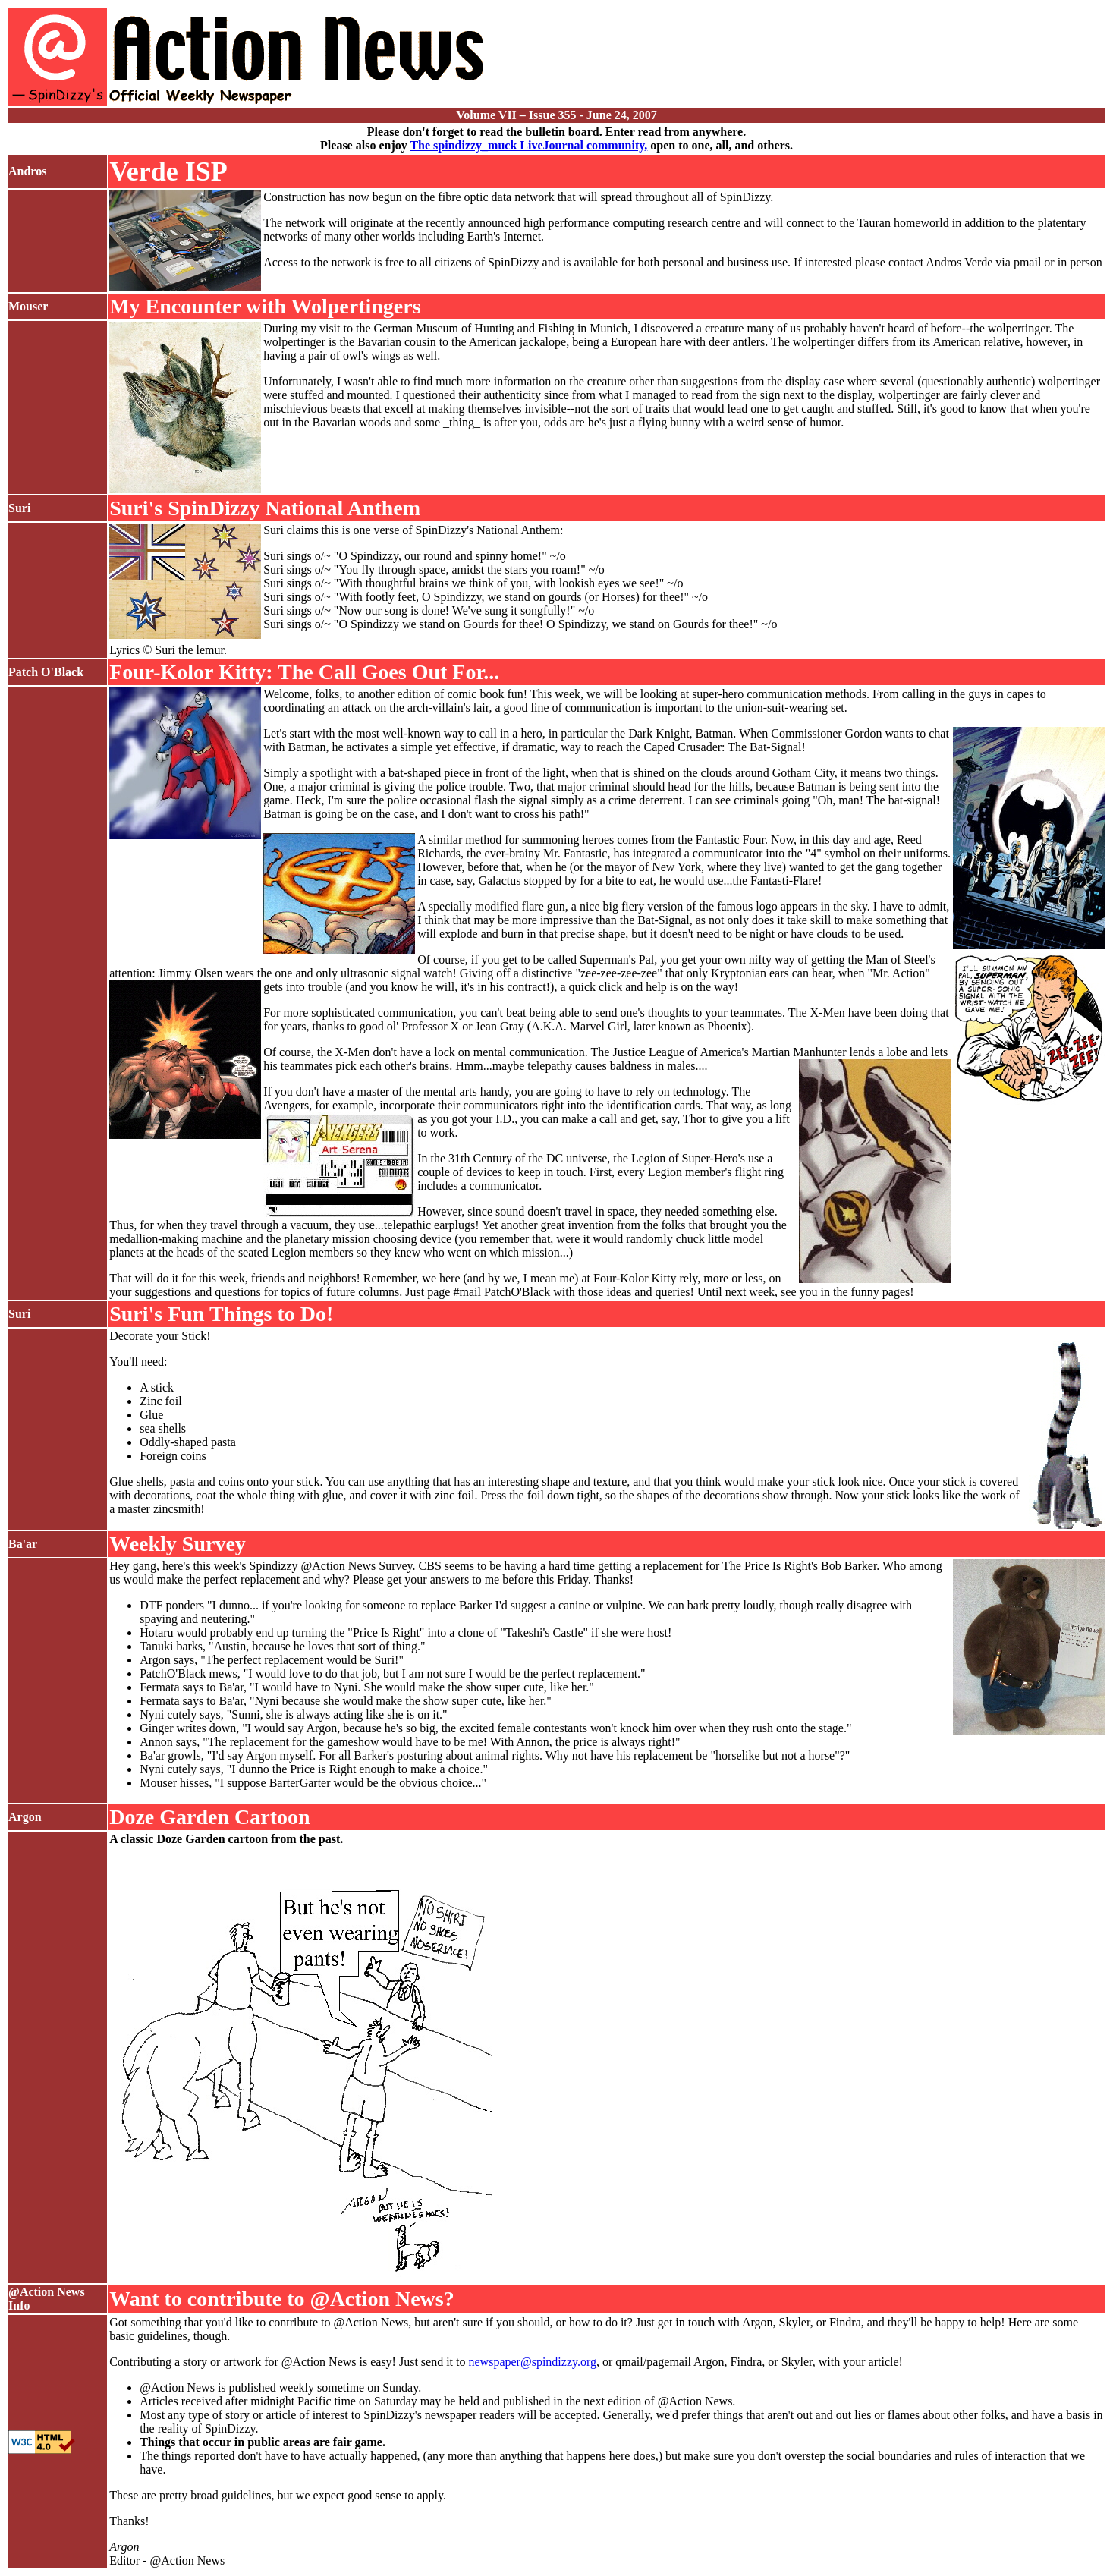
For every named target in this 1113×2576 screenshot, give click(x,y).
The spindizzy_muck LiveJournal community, (528, 145)
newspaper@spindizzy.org (532, 2361)
